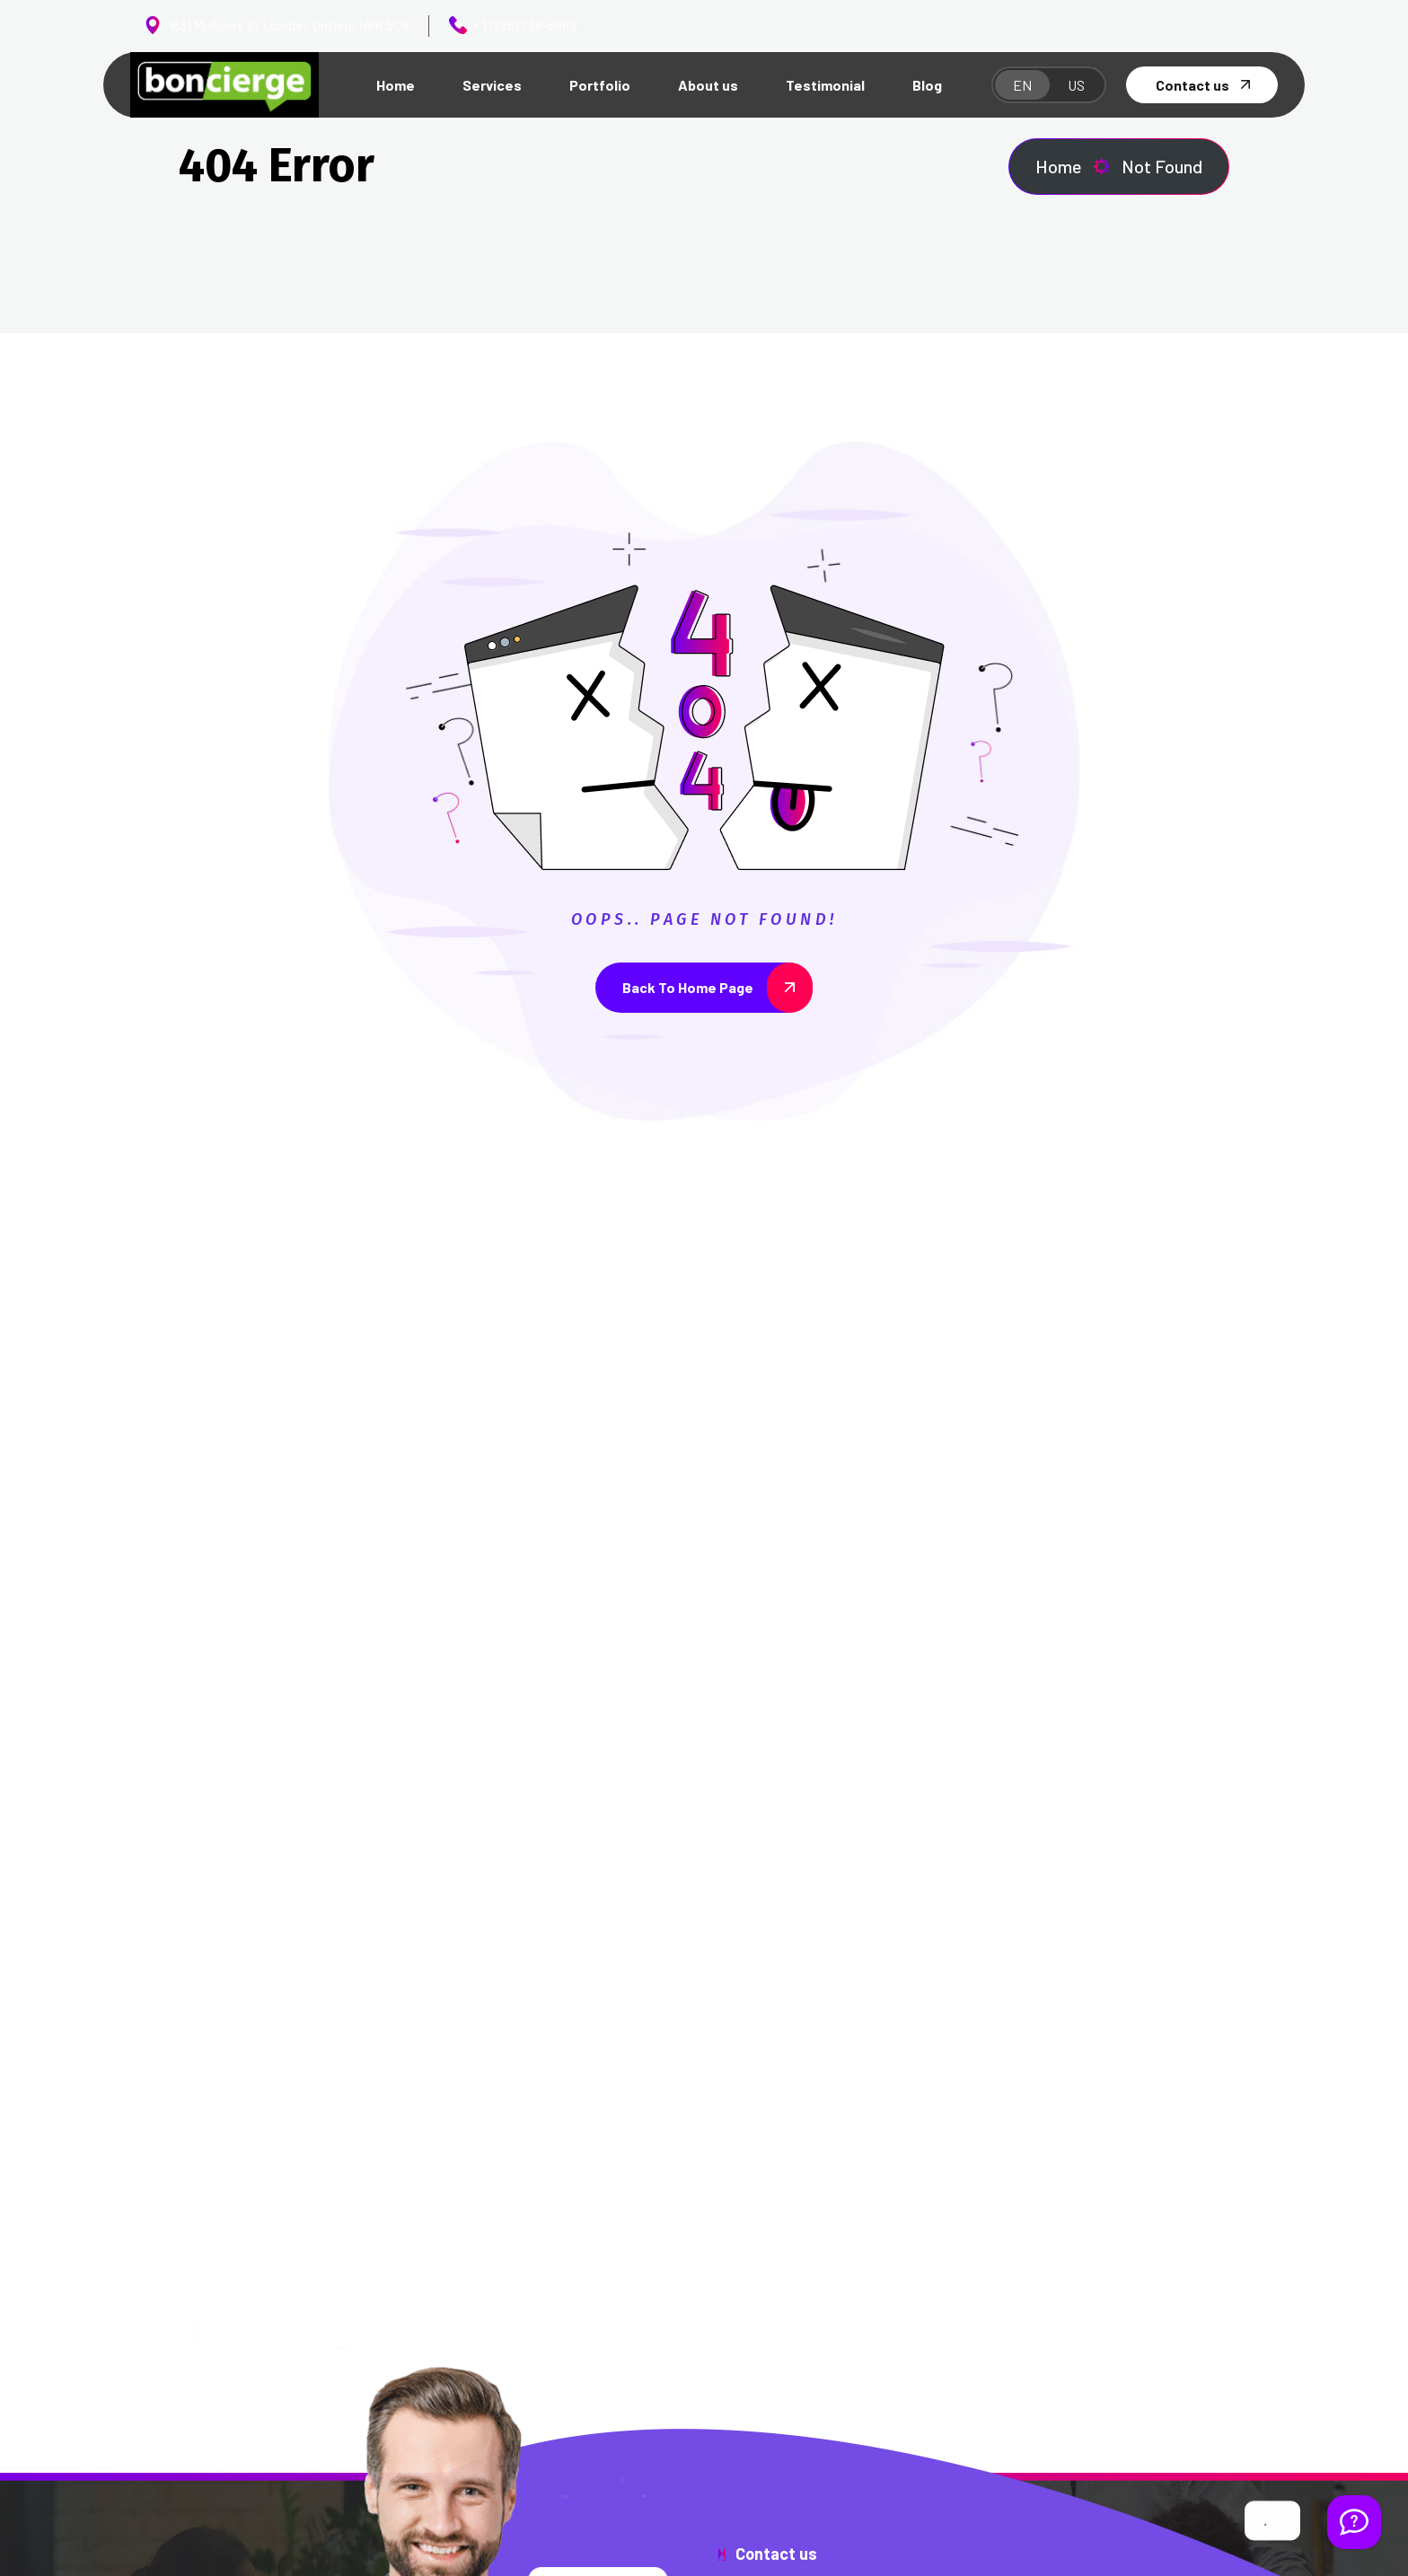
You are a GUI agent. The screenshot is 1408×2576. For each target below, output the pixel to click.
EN (1022, 84)
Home (1073, 166)
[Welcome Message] (1354, 2522)
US (1076, 84)
